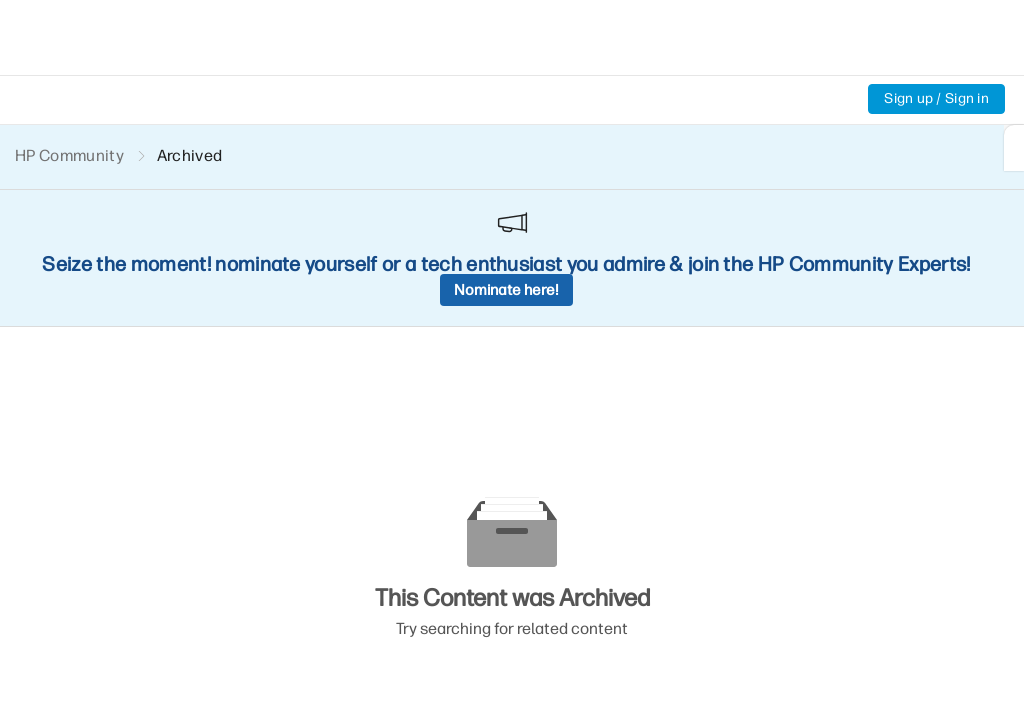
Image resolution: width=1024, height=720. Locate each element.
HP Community (69, 155)
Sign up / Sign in (936, 98)
